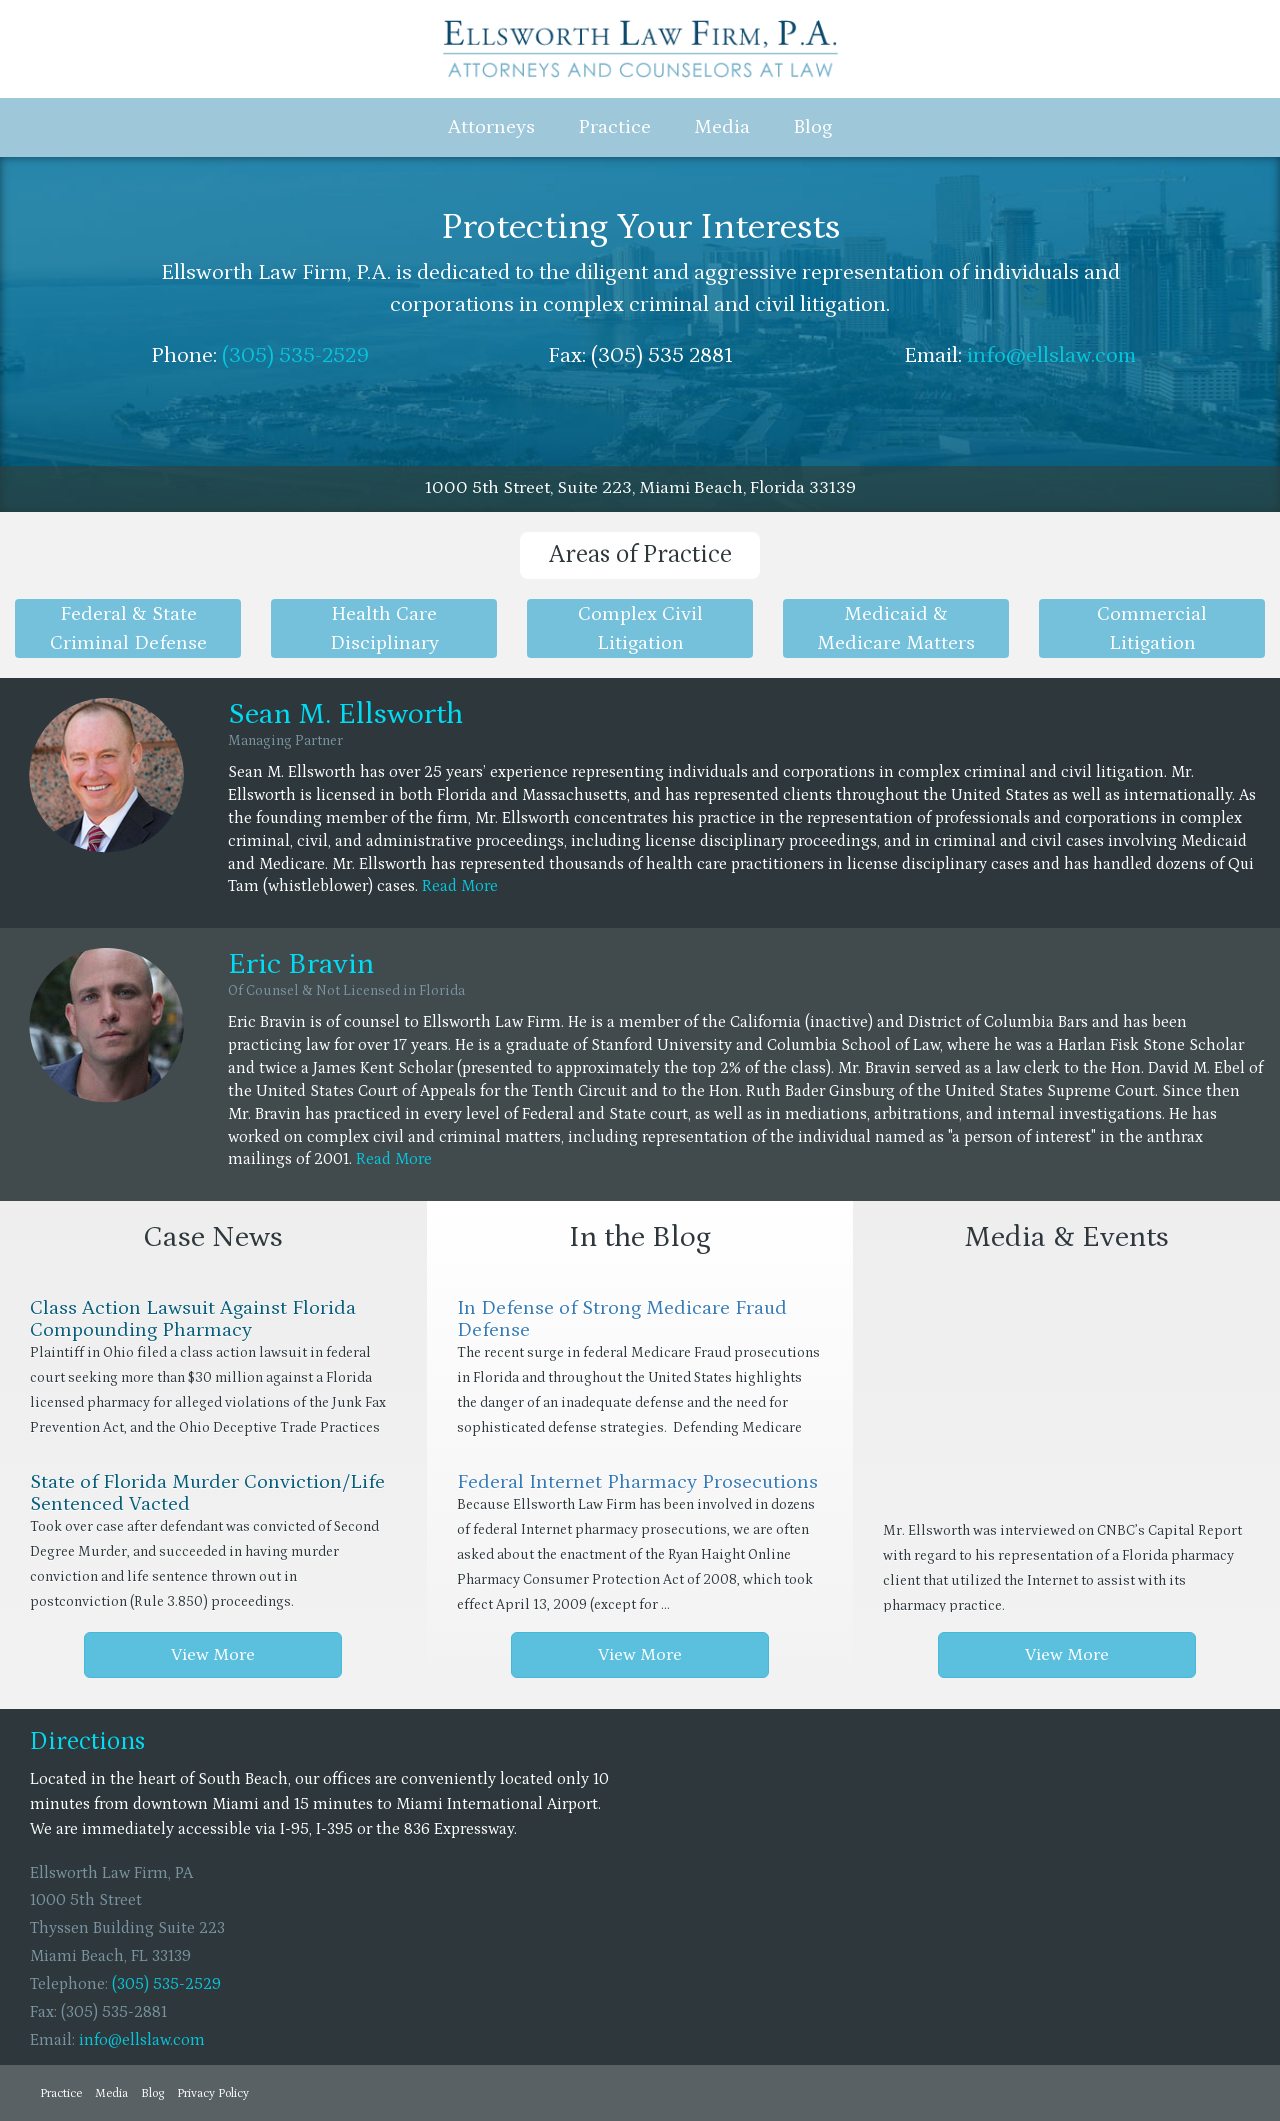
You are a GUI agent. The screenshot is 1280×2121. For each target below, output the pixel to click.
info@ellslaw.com (1051, 355)
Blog (812, 127)
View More (213, 1655)
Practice (614, 127)
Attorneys (491, 127)
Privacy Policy (213, 2093)
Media (722, 127)
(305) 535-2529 (295, 355)
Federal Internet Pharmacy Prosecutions (637, 1482)
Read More (460, 886)
